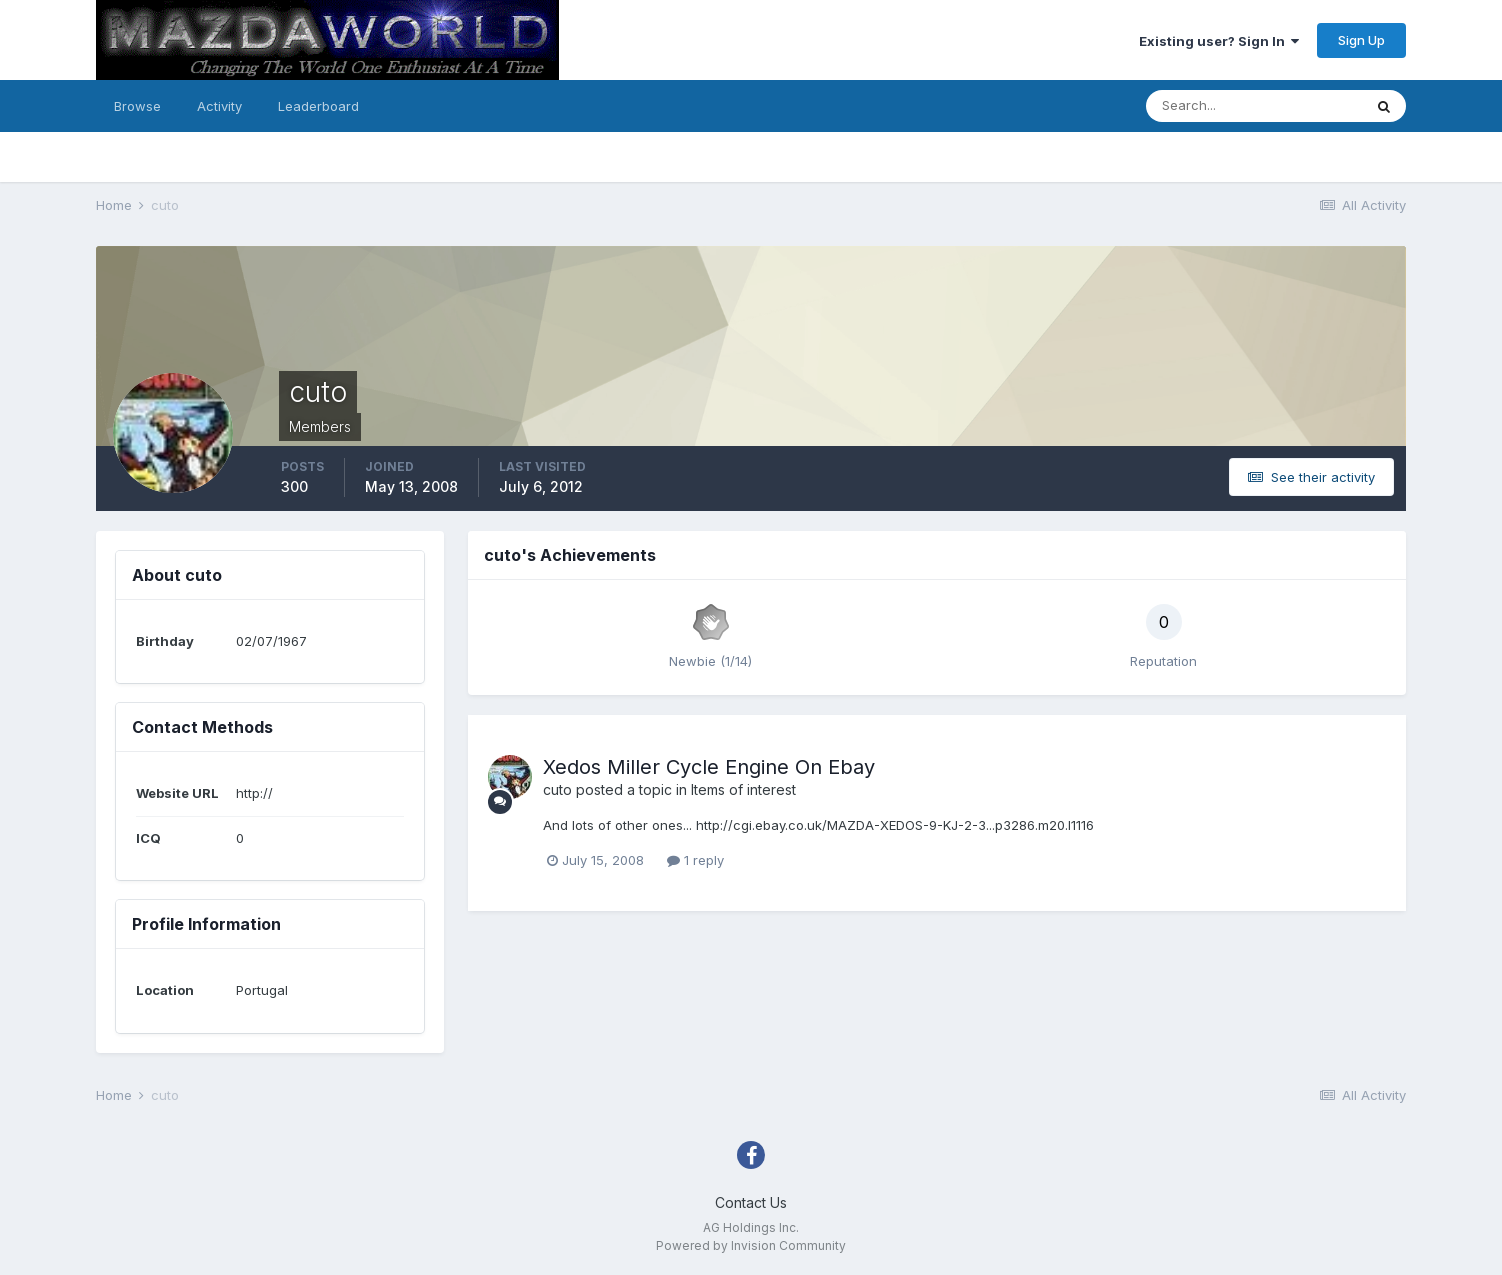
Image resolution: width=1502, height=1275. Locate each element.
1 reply (695, 860)
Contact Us (751, 1202)
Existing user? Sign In (1219, 41)
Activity (219, 106)
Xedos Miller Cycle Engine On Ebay (709, 767)
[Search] (1254, 106)
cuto (557, 789)
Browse (137, 106)
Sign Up (1361, 40)
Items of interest (743, 789)
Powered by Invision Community (751, 1245)
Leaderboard (318, 106)
